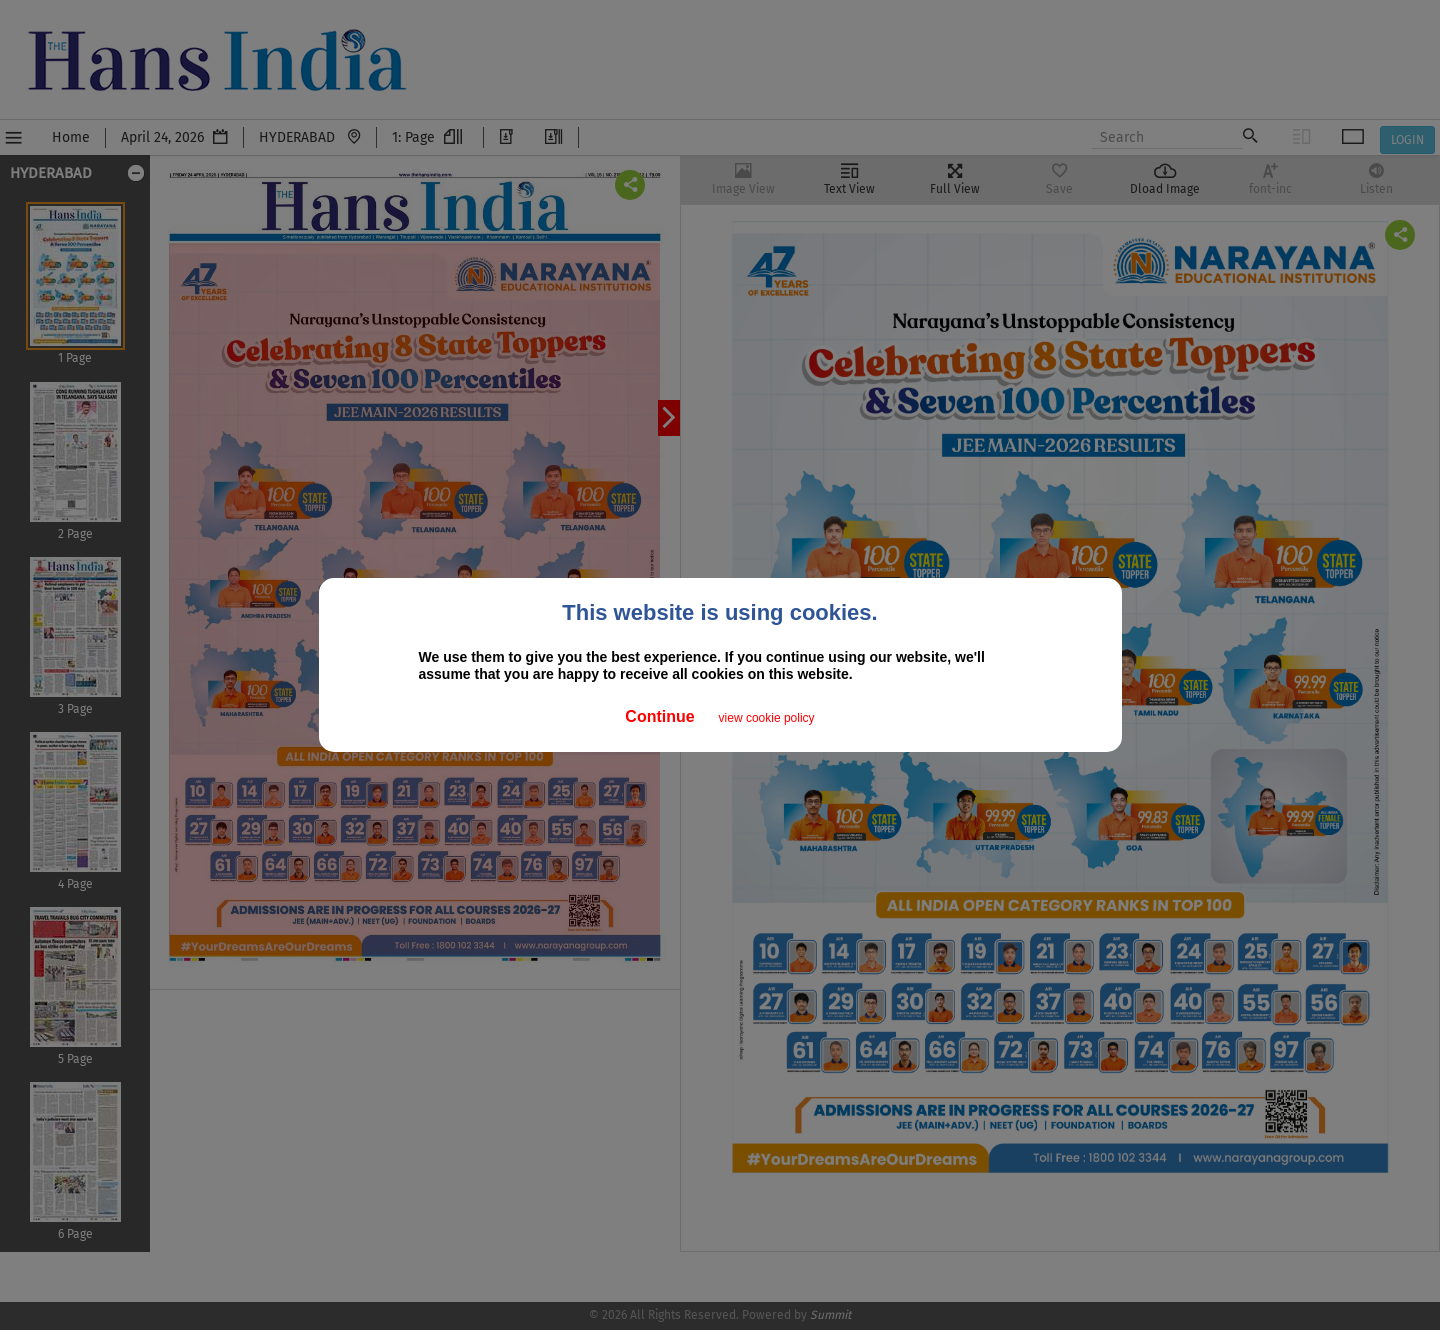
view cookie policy (767, 718)
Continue (659, 716)
